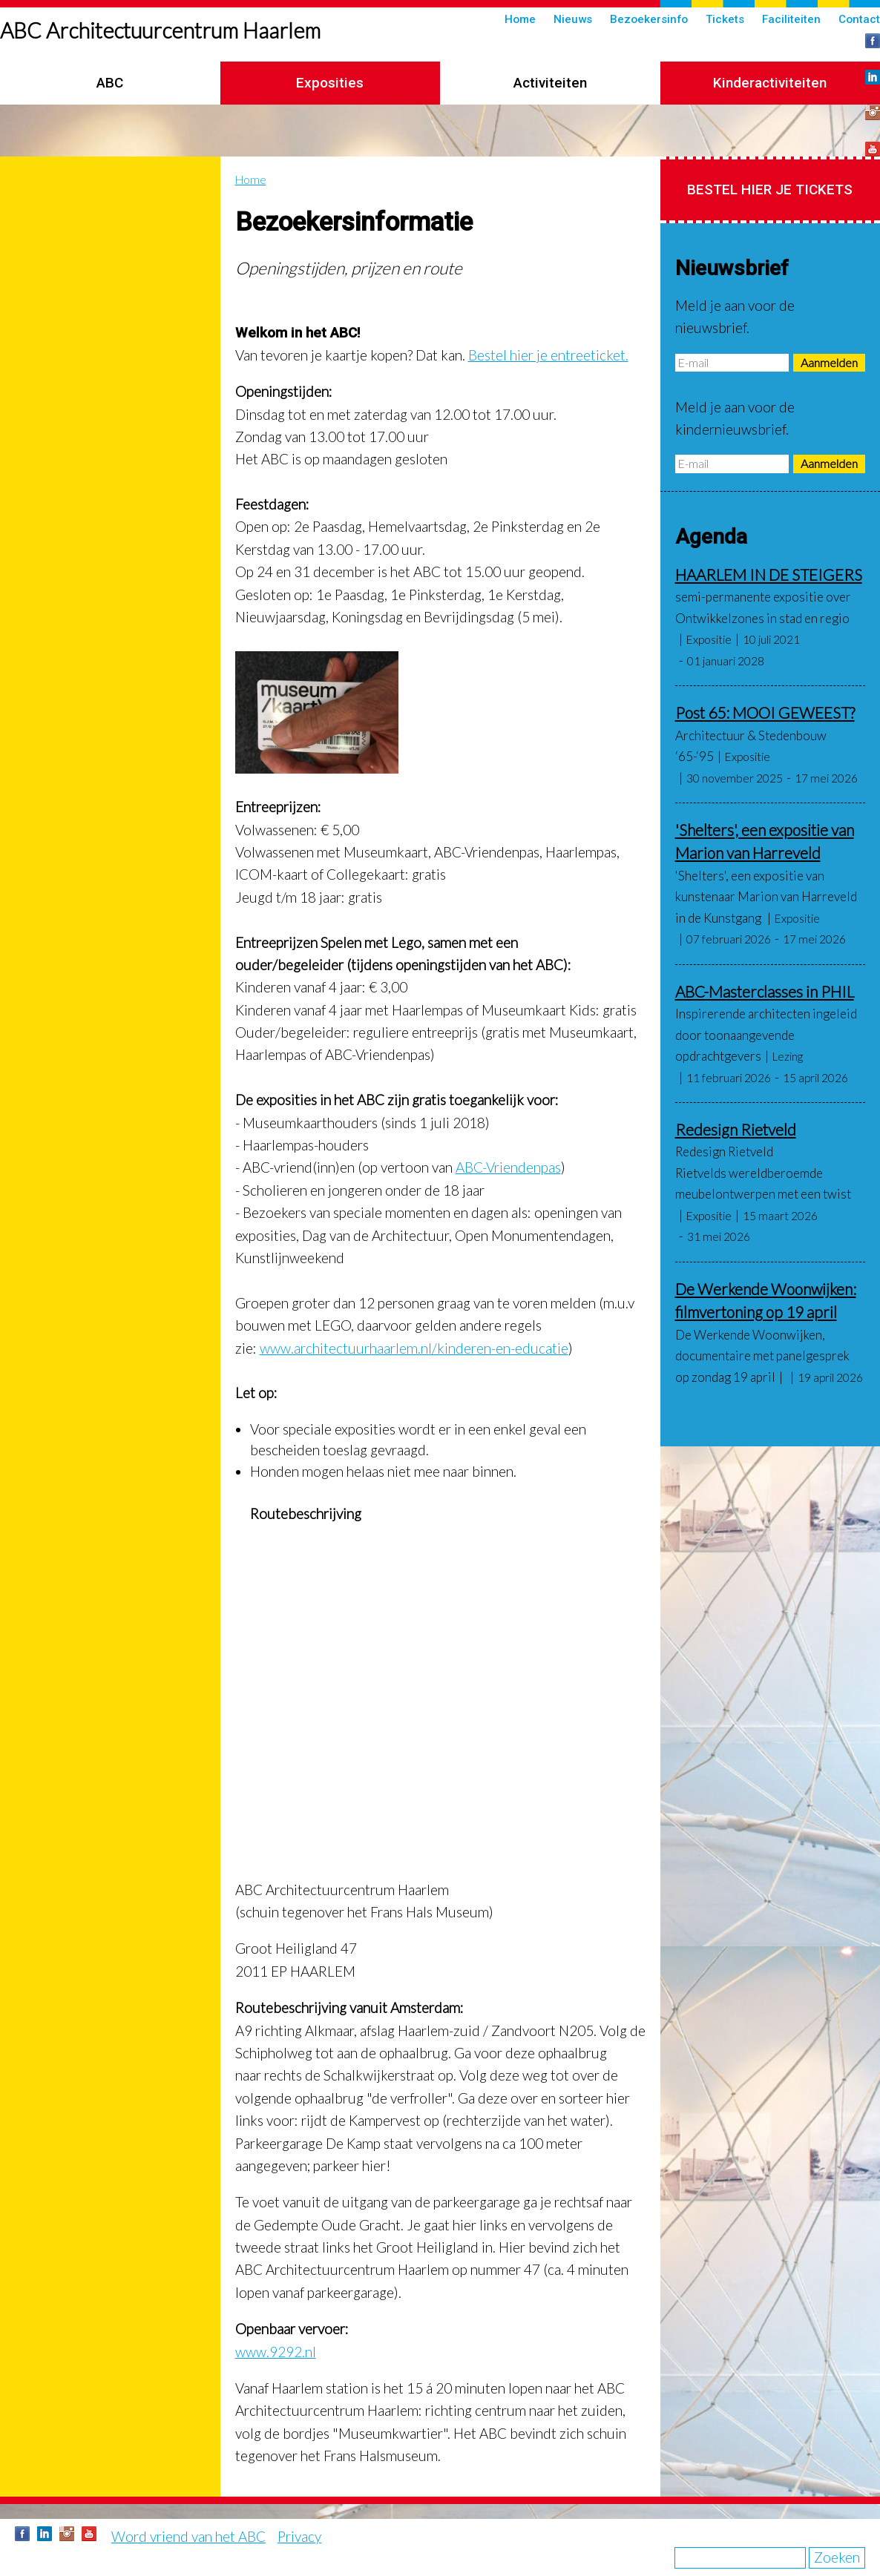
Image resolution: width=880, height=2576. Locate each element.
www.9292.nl (275, 2351)
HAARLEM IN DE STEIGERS (768, 574)
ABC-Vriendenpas (508, 1167)
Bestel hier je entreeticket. (548, 354)
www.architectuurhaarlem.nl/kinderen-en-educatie (414, 1348)
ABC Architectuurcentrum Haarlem (160, 30)
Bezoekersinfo (649, 19)
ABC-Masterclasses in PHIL (764, 991)
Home (520, 19)
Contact (859, 19)
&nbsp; (440, 1691)
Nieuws (573, 19)
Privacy (299, 2536)
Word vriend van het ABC (188, 2536)
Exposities (330, 82)
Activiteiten (550, 82)
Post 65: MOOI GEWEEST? (765, 712)
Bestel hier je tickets (770, 189)
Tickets (725, 19)
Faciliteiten (791, 19)
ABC (109, 82)
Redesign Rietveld (735, 1129)
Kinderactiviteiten (770, 82)
